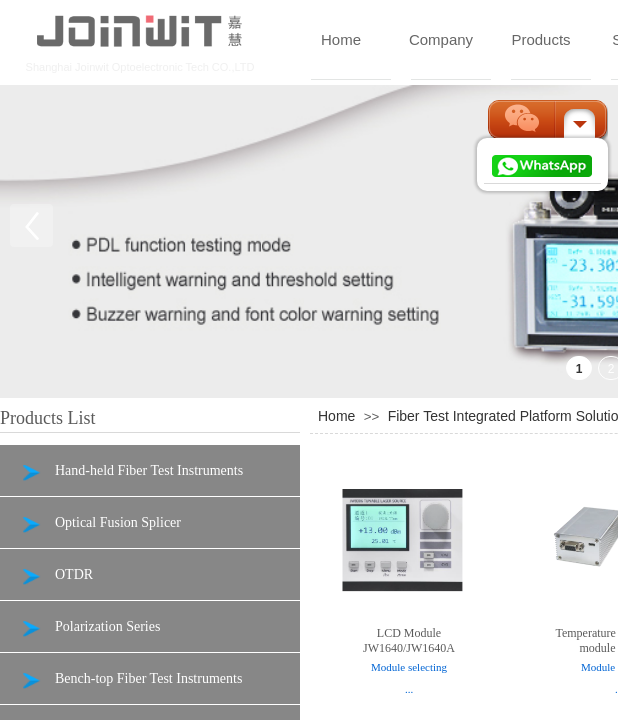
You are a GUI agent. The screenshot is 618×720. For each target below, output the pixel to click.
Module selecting (409, 667)
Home (341, 39)
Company (441, 39)
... (409, 689)
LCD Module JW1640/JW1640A (409, 640)
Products (540, 39)
